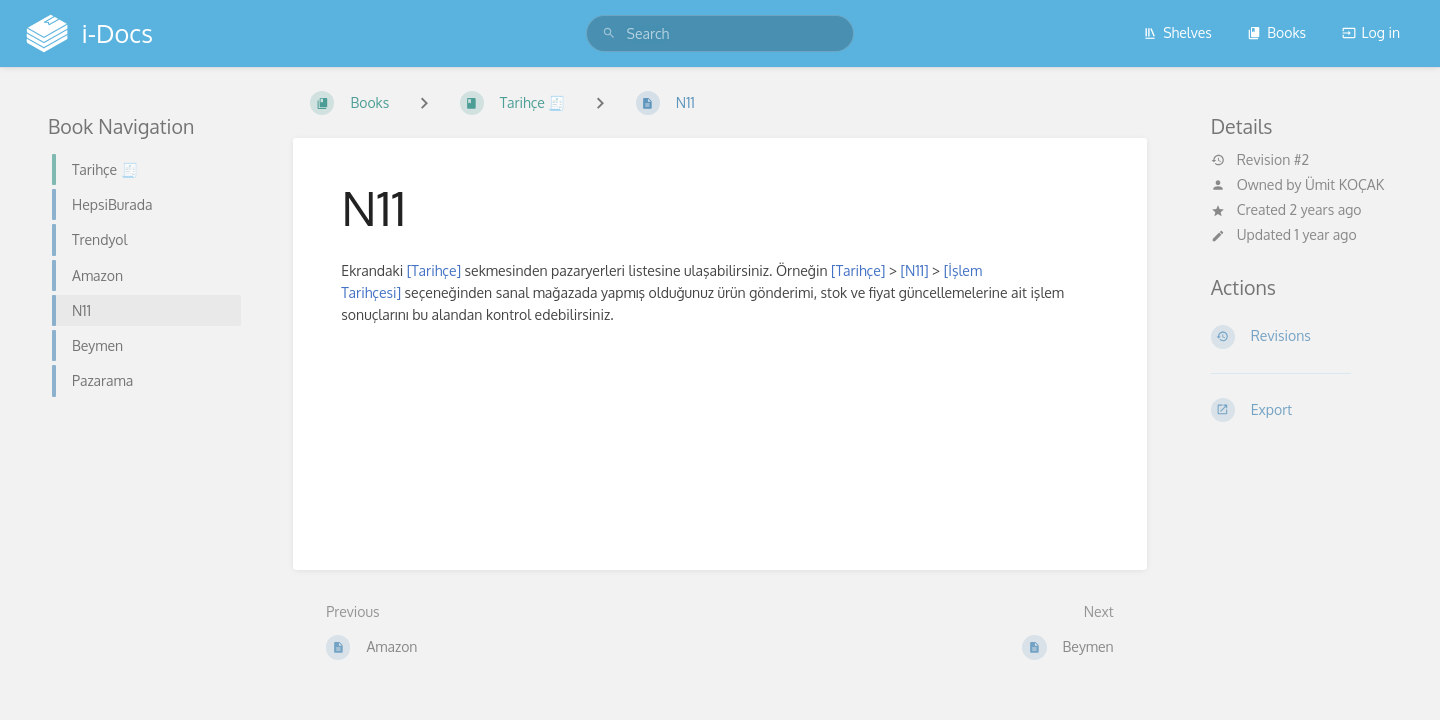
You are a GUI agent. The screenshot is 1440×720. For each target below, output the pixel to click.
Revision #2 (1260, 160)
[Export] (1301, 410)
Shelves (1177, 32)
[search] (720, 33)
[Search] (609, 33)
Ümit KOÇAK (1344, 184)
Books (1276, 32)
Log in (1371, 32)
